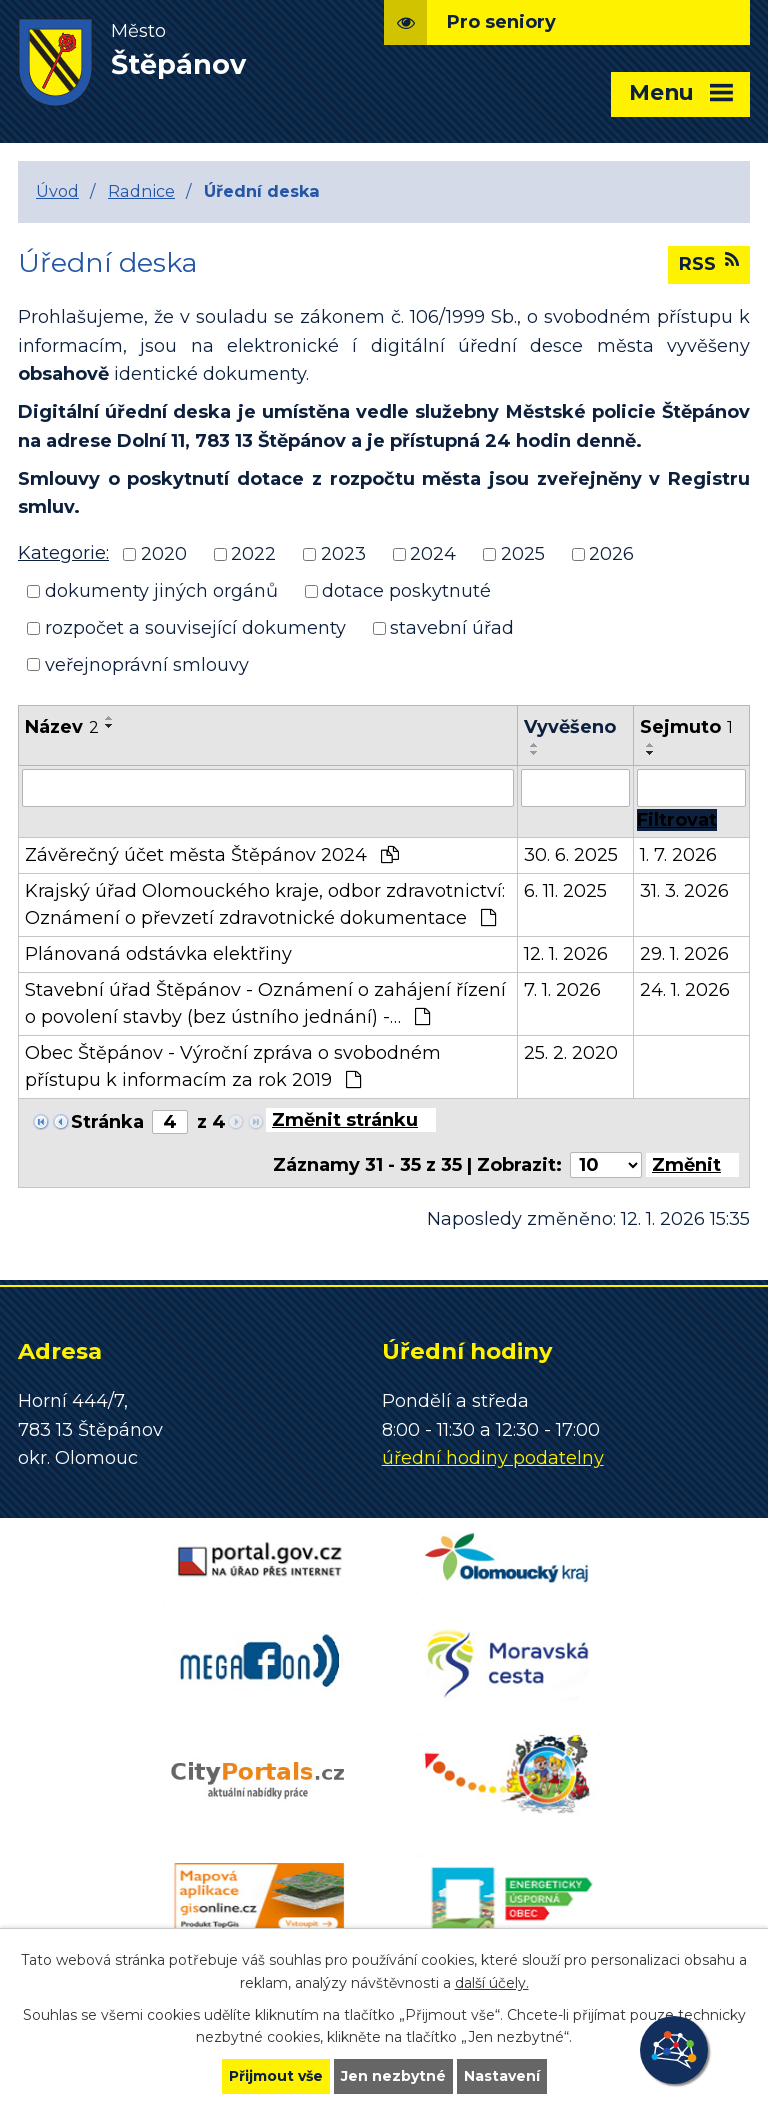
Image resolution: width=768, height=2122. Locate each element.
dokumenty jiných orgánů (161, 591)
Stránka (107, 1122)
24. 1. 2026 (685, 990)
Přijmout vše (276, 2076)
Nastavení (502, 2076)
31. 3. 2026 (684, 891)
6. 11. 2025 (565, 891)
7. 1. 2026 (562, 990)
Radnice (141, 191)
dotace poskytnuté (406, 591)
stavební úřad (452, 628)
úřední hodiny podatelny (493, 1458)
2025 (523, 554)
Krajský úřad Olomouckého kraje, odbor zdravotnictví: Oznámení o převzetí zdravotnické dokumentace (265, 904)
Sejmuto (686, 727)
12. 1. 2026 (566, 954)
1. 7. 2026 (678, 855)
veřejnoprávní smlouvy (147, 664)
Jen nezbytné (393, 2076)
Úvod (57, 191)
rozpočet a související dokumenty (195, 628)
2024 (433, 554)
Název (62, 727)
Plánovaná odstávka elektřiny (158, 954)
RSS (709, 263)
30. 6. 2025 (571, 855)
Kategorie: (63, 553)
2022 (253, 554)
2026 (611, 554)
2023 (343, 554)
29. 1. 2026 (684, 954)
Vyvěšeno (570, 727)
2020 (164, 554)
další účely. (492, 1983)
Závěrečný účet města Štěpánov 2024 (212, 855)
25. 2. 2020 (571, 1053)
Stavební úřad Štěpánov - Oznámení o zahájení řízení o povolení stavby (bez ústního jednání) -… (265, 1003)
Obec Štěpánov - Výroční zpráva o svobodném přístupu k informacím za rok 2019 (233, 1066)
